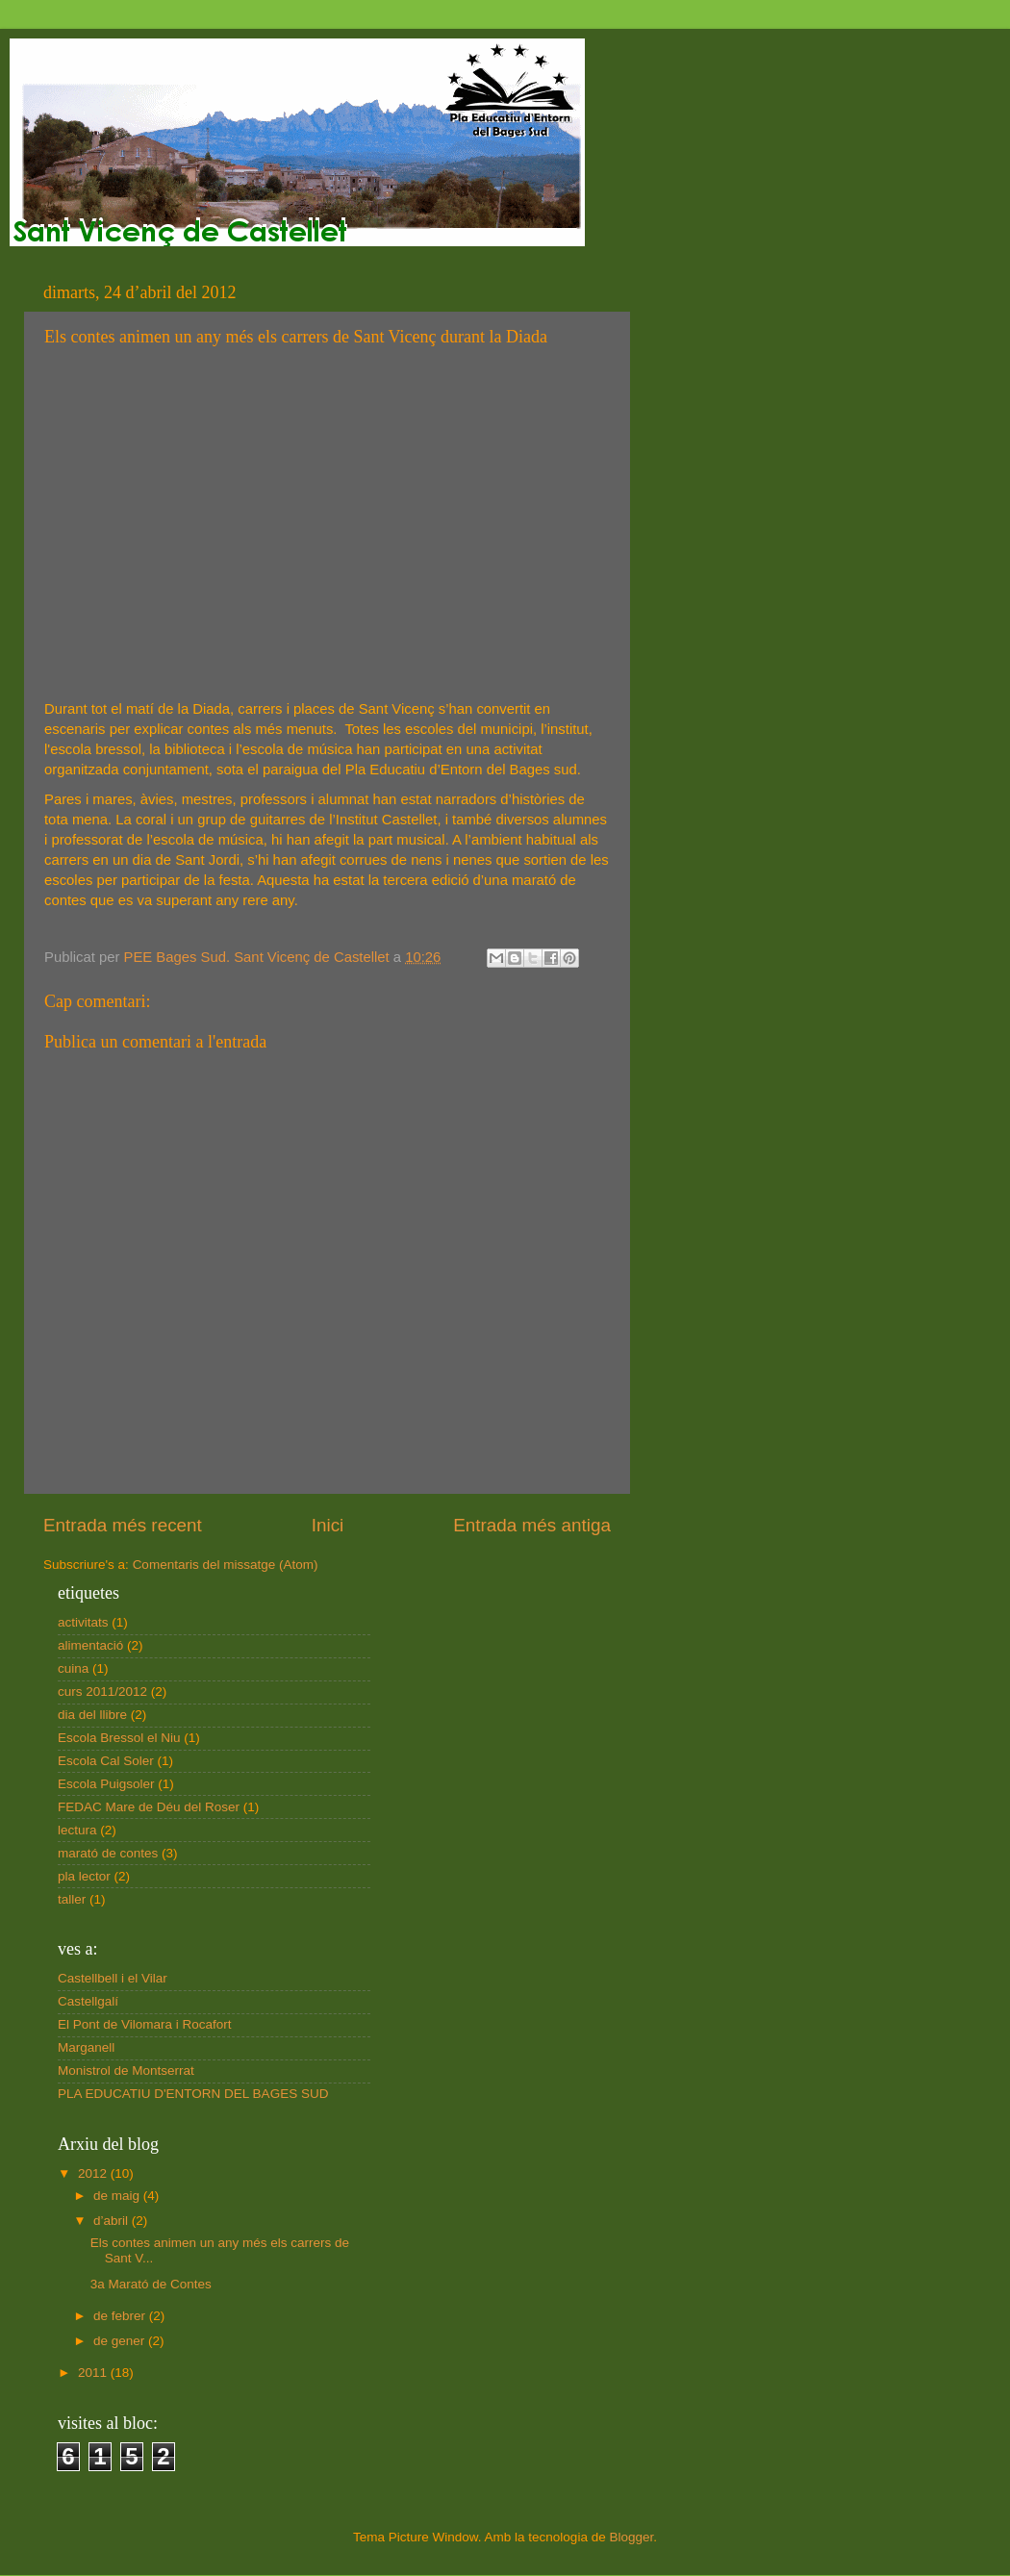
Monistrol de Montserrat (126, 2070)
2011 (94, 2372)
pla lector (84, 1876)
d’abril (112, 2220)
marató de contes (108, 1853)
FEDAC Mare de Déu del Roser (149, 1807)
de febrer (121, 2316)
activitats (83, 1622)
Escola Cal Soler (106, 1761)
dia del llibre (92, 1714)
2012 (94, 2173)
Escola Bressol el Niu (119, 1737)
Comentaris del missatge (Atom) (225, 1564)
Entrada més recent (122, 1525)
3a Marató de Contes (151, 2284)
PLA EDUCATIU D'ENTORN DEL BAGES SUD (193, 2093)
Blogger (631, 2537)
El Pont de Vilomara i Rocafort (145, 2024)
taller (72, 1899)
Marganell (86, 2047)
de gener (120, 2341)
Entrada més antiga (532, 1525)
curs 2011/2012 (102, 1691)
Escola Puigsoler (106, 1784)
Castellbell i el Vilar (112, 1978)
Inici (328, 1525)
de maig (118, 2195)
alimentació (90, 1645)
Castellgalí (88, 2001)
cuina (73, 1668)
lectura (77, 1830)
